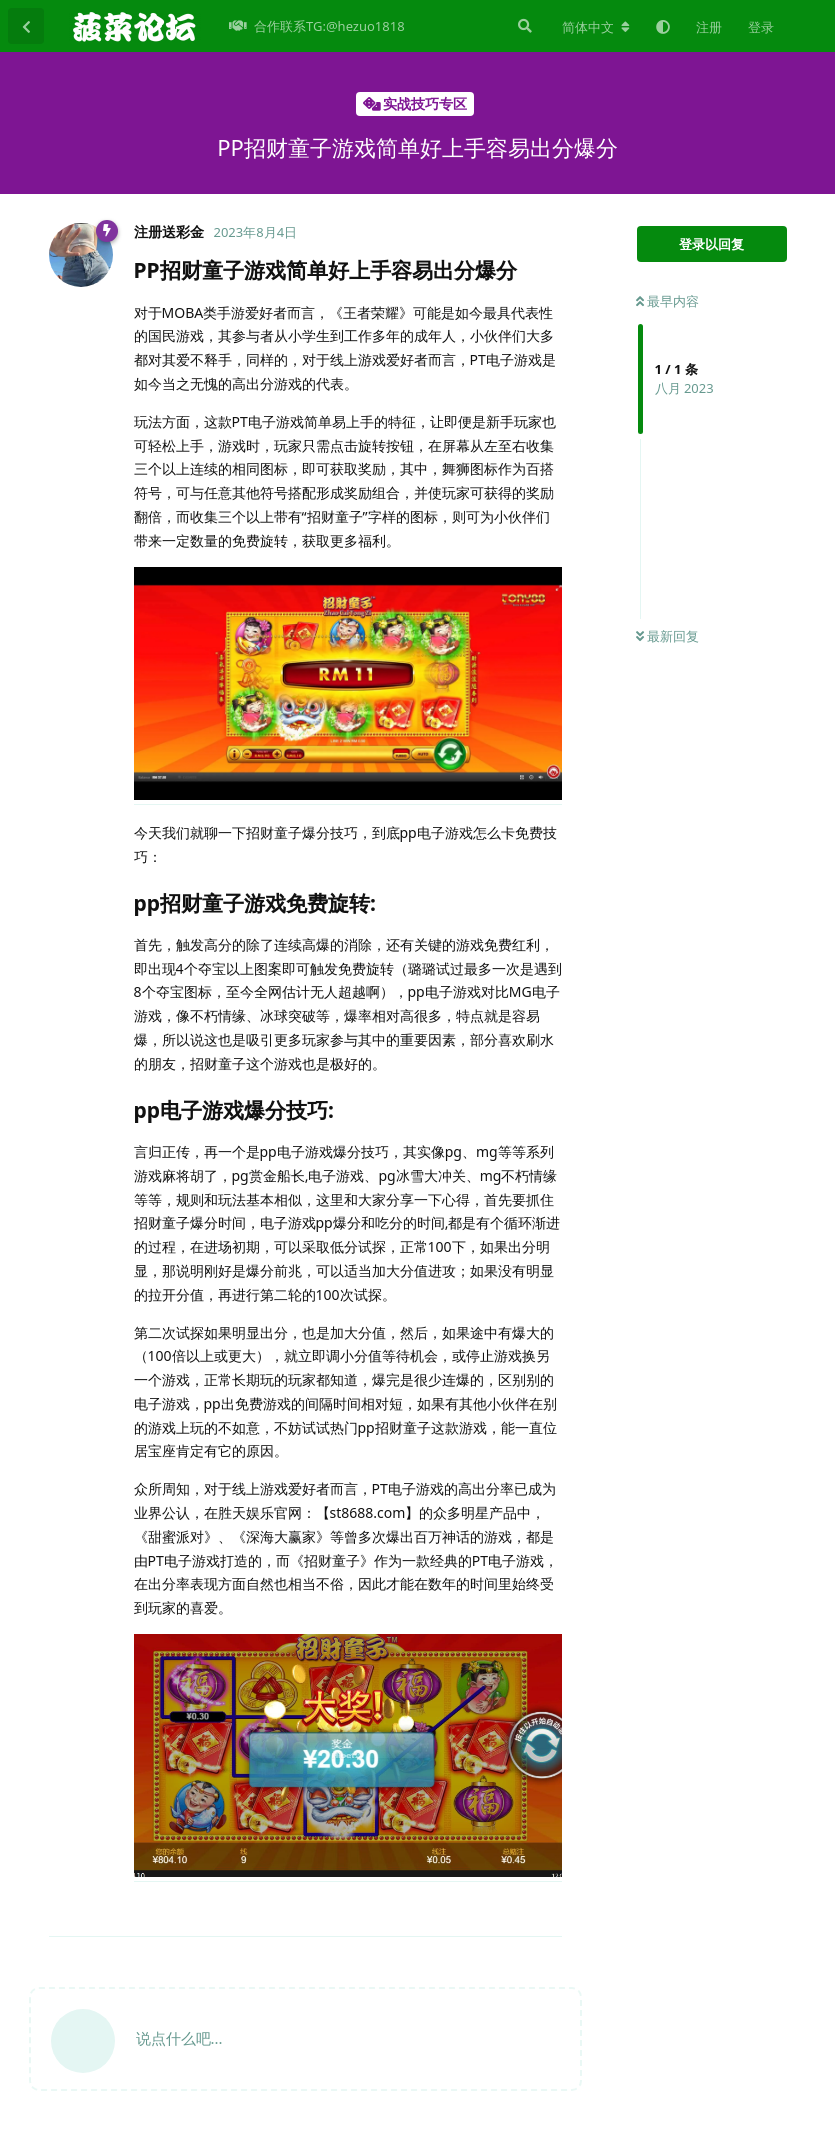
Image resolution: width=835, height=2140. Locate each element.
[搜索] (523, 26)
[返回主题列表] (26, 26)
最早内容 (667, 301)
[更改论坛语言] (596, 27)
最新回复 (667, 636)
